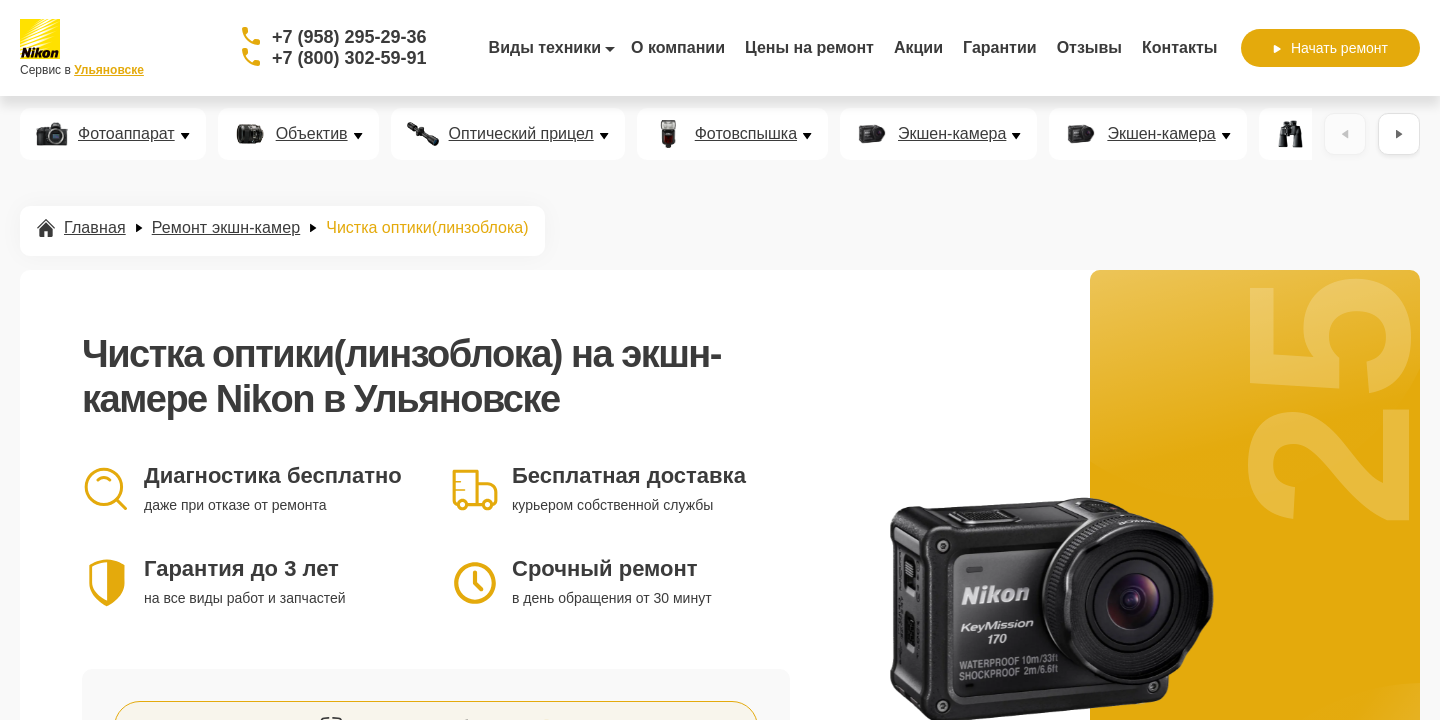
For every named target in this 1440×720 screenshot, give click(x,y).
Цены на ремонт (809, 47)
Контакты (1179, 47)
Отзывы (1089, 47)
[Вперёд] (1399, 134)
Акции (918, 47)
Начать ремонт (1330, 48)
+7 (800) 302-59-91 (349, 58)
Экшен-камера (952, 134)
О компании (678, 47)
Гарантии (1000, 47)
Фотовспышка (746, 134)
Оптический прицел (521, 134)
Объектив (312, 134)
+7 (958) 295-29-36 (349, 37)
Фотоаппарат (126, 134)
